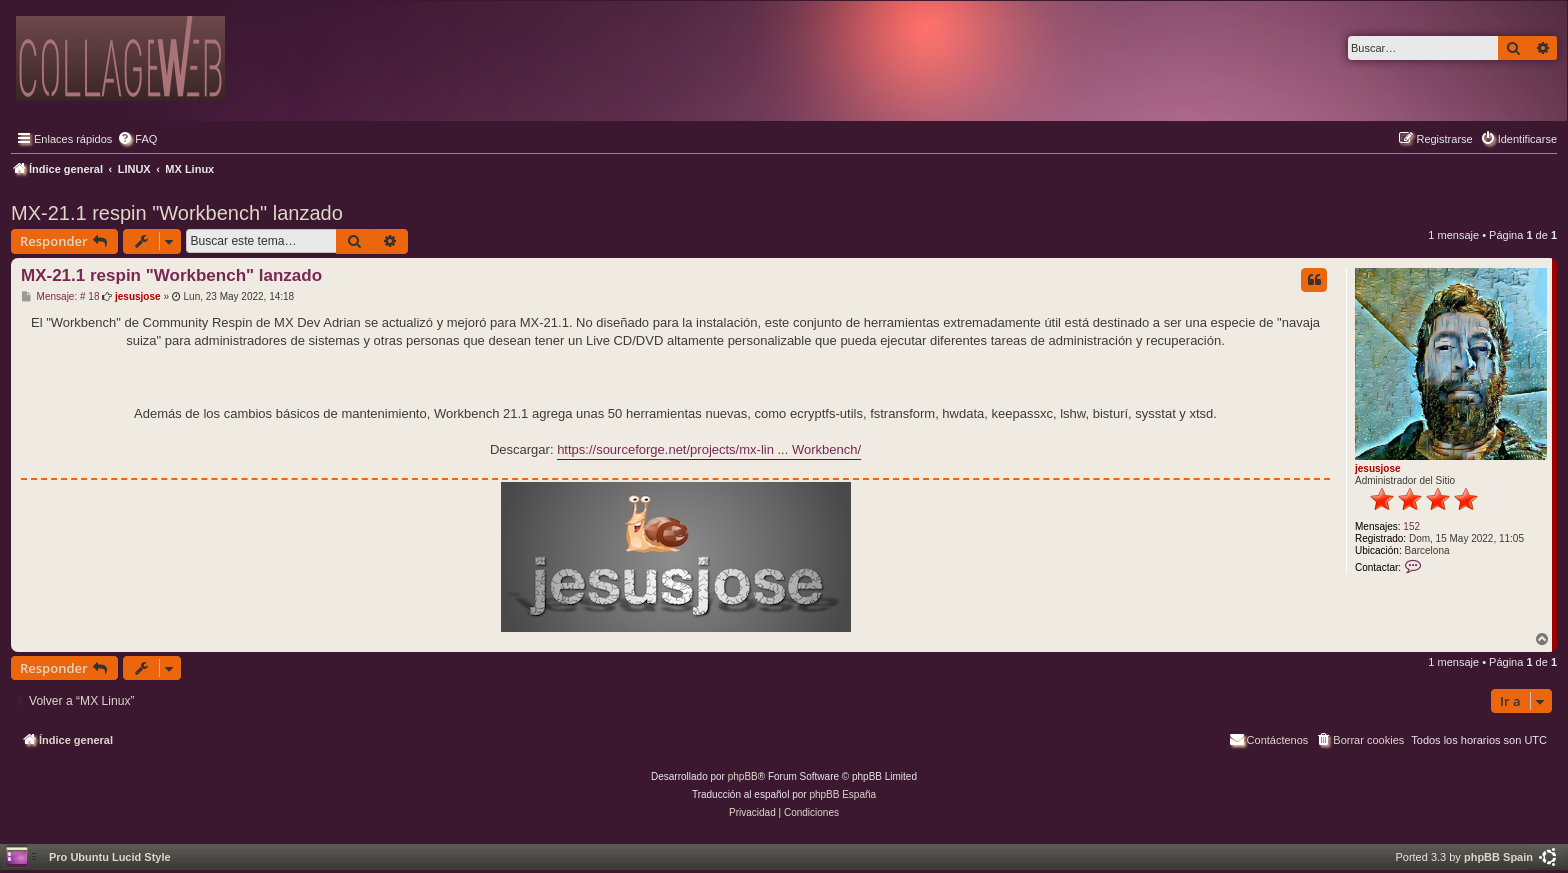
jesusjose (1378, 468)
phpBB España (842, 794)
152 (1411, 526)
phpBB (743, 776)
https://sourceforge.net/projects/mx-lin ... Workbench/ (709, 449)
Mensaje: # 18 (60, 297)
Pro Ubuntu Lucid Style (110, 857)
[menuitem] (137, 139)
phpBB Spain (1498, 857)
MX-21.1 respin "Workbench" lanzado (177, 213)
